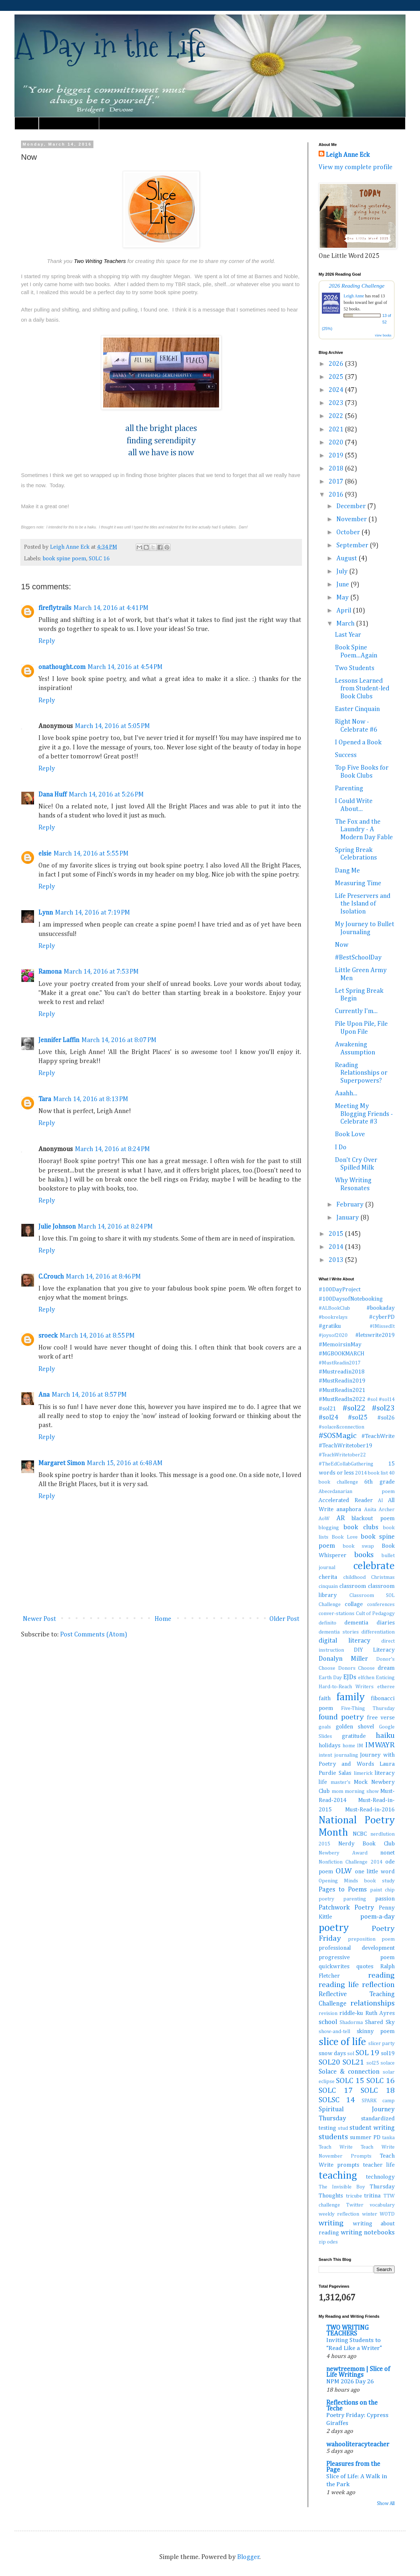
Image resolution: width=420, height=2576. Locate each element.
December (351, 506)
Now (341, 945)
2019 (337, 455)
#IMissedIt (382, 1326)
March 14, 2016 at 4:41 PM (111, 608)
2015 (337, 1234)
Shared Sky (380, 2022)
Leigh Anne (354, 295)
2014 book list (371, 1473)
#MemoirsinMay (340, 1345)
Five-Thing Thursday (368, 1708)
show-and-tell (334, 2031)
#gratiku (330, 1326)
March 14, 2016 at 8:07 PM (118, 1040)
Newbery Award (343, 1853)
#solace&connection (341, 1427)
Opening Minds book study (357, 1880)
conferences (381, 1604)
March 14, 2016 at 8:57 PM (89, 1395)
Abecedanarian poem (357, 1491)
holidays (329, 1746)
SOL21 (353, 2062)
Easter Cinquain (357, 709)
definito (327, 1623)
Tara (44, 1099)
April (344, 610)
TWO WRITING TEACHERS (347, 2331)
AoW (324, 1518)
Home (26, 123)
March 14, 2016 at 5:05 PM (112, 726)
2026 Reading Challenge (357, 286)
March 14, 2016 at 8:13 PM (90, 1099)
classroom (352, 1586)
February (350, 1204)
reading (381, 1975)
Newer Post (39, 1619)
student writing (372, 2128)
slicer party (381, 2043)
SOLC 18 (378, 2091)
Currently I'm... (356, 1011)
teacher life (379, 2165)
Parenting (349, 788)
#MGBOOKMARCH (341, 1354)
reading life (339, 1985)
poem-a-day (377, 1917)
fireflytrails (54, 608)
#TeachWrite (378, 1436)
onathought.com (61, 667)
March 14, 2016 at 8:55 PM (97, 1336)
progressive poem (357, 1957)
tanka (388, 2137)
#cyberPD (382, 1317)
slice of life (342, 2042)
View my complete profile (355, 167)
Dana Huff (52, 794)
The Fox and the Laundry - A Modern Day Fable (364, 830)
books (364, 1555)
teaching (338, 2176)
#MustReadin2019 (342, 1381)
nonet (387, 1853)
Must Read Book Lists (68, 123)
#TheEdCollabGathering (346, 1464)
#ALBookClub (334, 1308)
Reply (46, 641)
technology (380, 2177)
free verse (381, 1718)
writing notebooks (368, 2232)
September (353, 545)
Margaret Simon (61, 1463)
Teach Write (336, 2147)
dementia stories (339, 1632)
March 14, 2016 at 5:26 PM (106, 794)
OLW (344, 1871)
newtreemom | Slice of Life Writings (358, 2372)
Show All (386, 2503)
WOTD (387, 2214)
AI (380, 1500)
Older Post (284, 1619)
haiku (385, 1736)
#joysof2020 (333, 1335)
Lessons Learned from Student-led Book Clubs (362, 689)
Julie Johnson (57, 1227)
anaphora (348, 1509)
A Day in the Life (110, 45)
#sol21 (327, 1409)
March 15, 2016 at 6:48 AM (125, 1463)
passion (385, 1899)
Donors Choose (356, 1668)
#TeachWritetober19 (345, 1446)
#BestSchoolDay (358, 957)
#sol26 (386, 1418)
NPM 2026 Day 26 (350, 2382)
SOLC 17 (336, 2091)
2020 (337, 442)
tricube (354, 2196)
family (350, 1697)
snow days (332, 2053)
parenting (354, 1899)
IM (360, 1745)
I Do (340, 1147)
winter (369, 2214)
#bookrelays (333, 1317)
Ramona (50, 972)
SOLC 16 (99, 559)
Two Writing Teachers (100, 261)
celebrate (374, 1566)
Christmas (383, 1577)
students (333, 2137)
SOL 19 (367, 2053)
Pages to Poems (343, 1889)
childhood (354, 1577)
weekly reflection (339, 2214)
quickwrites (334, 1967)
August (347, 558)
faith (325, 1698)
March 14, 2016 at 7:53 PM (101, 972)
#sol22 (354, 1408)
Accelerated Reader (346, 1500)
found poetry (341, 1717)
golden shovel (355, 1727)
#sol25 (358, 1417)
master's (340, 1782)
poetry (334, 1928)
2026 (337, 364)
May (343, 597)
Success (346, 755)
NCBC (360, 1834)
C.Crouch (51, 1277)
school (328, 2022)
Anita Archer (379, 1509)
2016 (337, 495)
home (349, 1745)
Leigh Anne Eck (348, 155)
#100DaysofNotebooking (351, 1299)
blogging (329, 1527)
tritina (372, 2196)
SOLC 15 (350, 2081)
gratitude (354, 1736)
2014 (337, 1247)
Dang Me (347, 870)
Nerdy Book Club (366, 1844)
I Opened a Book (358, 742)
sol (350, 2053)
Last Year (348, 635)
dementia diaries (369, 1623)
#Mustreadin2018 (342, 1372)
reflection (378, 1985)
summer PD (365, 2137)
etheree (386, 1686)
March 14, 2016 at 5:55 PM (91, 853)
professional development (357, 1948)
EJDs (349, 1677)
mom (337, 1791)
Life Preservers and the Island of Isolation (362, 904)
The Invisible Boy (342, 2187)
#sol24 (328, 1417)
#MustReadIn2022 (342, 1399)
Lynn (45, 912)
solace (388, 2063)
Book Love (350, 1134)
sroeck (48, 1336)
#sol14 (387, 1399)
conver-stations (336, 1613)
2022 (337, 416)
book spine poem (64, 559)
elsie (44, 853)
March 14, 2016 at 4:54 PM (125, 667)
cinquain (328, 1586)
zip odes (328, 2242)
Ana (44, 1395)
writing (331, 2223)
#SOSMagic (338, 1436)
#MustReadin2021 (342, 1390)
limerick (363, 1773)
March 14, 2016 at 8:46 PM (103, 1277)
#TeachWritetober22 (342, 1455)
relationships (372, 2003)
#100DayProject (340, 1290)
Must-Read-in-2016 (370, 1810)
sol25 (372, 2063)
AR (340, 1518)
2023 (337, 403)
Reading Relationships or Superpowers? (361, 1073)
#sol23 (383, 1408)
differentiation (378, 1632)
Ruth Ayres (380, 2013)
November (352, 519)
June (343, 584)
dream (386, 1668)
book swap (358, 1546)
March (346, 623)
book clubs (360, 1527)
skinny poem (376, 2031)
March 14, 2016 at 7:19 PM (92, 912)
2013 (337, 1260)
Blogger (248, 2557)
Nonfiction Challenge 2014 (350, 1862)
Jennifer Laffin (58, 1040)
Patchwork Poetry (346, 1907)
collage (354, 1604)
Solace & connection (349, 2072)
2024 (337, 390)
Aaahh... (346, 1093)
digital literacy (344, 1641)
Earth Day (330, 1677)
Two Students (354, 668)
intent (325, 1755)
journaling (346, 1755)
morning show (362, 1791)
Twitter (355, 2205)
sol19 (388, 2053)
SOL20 (329, 2062)
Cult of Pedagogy (375, 1613)
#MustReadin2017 (340, 1363)
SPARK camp (378, 2100)
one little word (375, 1872)
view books (383, 335)
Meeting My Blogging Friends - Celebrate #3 (364, 1114)
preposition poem (371, 1939)
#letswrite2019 (375, 1335)
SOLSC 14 (337, 2100)
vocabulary (382, 2205)
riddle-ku (351, 2013)
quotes (364, 1967)
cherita (328, 1577)
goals (325, 1727)
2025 (337, 377)
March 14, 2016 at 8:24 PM (112, 1149)
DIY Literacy (374, 1650)
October (348, 532)
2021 (337, 429)
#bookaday (380, 1308)
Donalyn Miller (343, 1659)
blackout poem (373, 1518)
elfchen (366, 1677)
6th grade (379, 1482)
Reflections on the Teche (352, 2406)
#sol (372, 1399)
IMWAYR (380, 1745)
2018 (337, 468)
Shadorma (351, 2022)
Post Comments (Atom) (93, 1634)
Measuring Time (358, 883)
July (342, 571)
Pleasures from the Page (353, 2467)
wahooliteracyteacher (357, 2444)
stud (343, 2128)
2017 (337, 481)
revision (328, 2013)
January (348, 1217)
